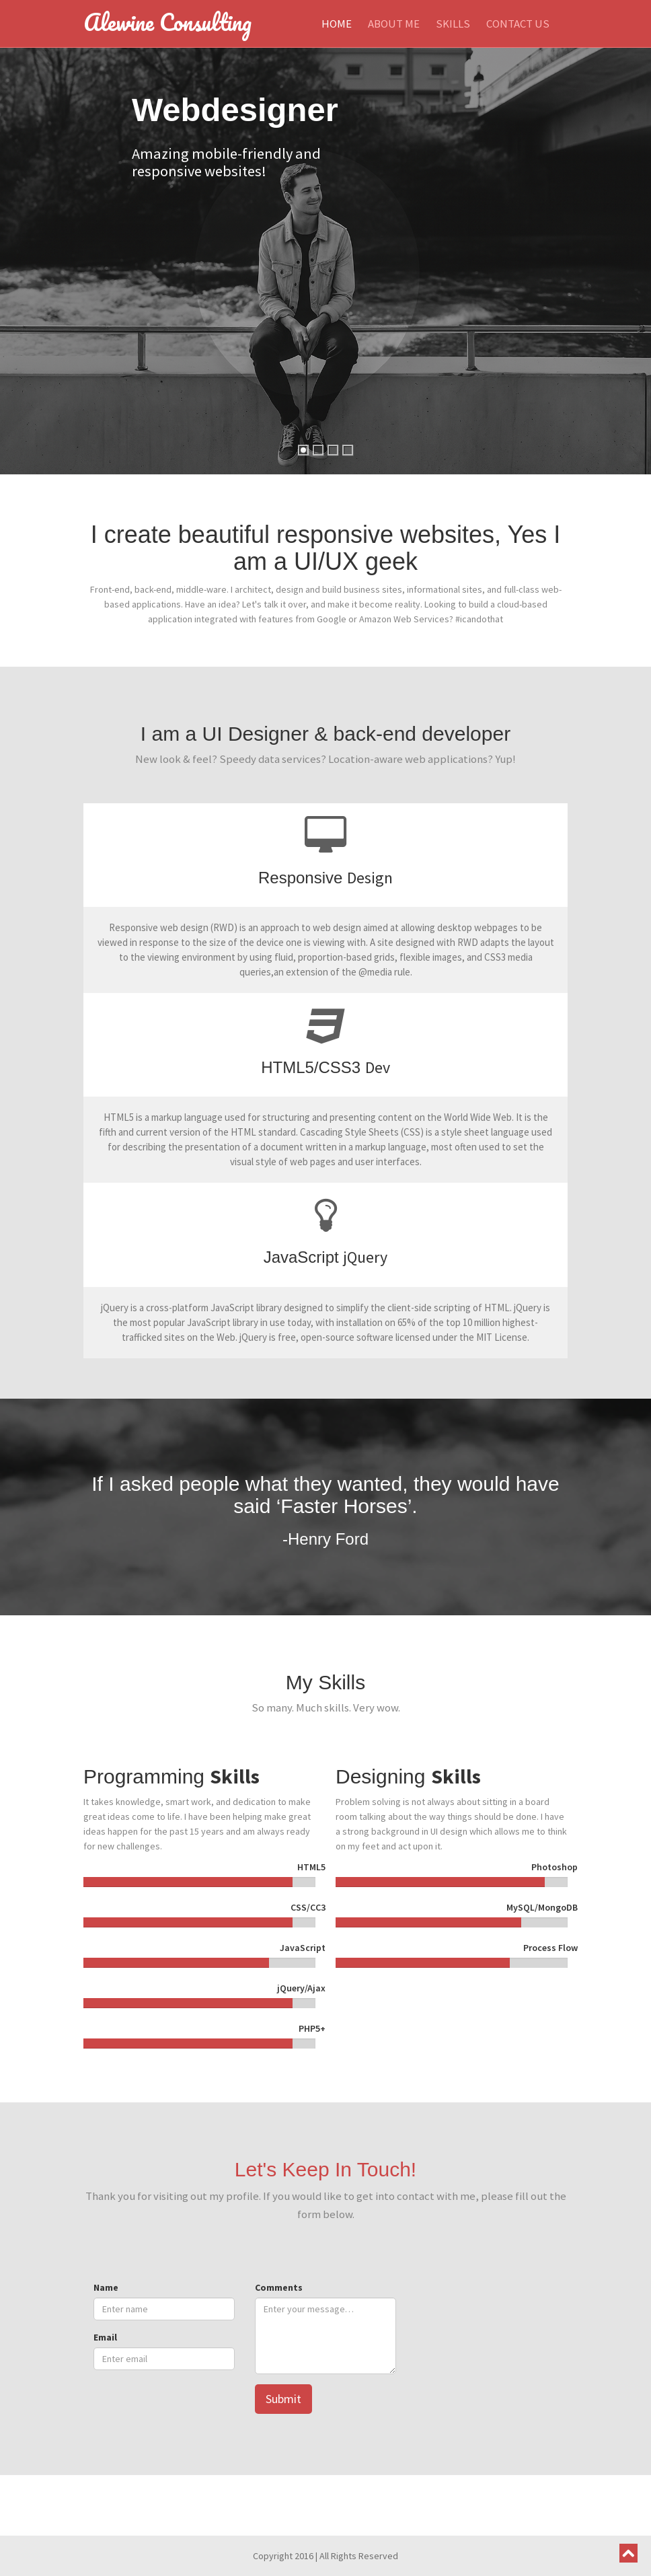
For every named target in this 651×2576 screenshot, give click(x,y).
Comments (279, 2287)
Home (336, 23)
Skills (453, 23)
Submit (283, 2398)
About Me (394, 23)
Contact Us (517, 23)
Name (105, 2287)
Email (105, 2337)
